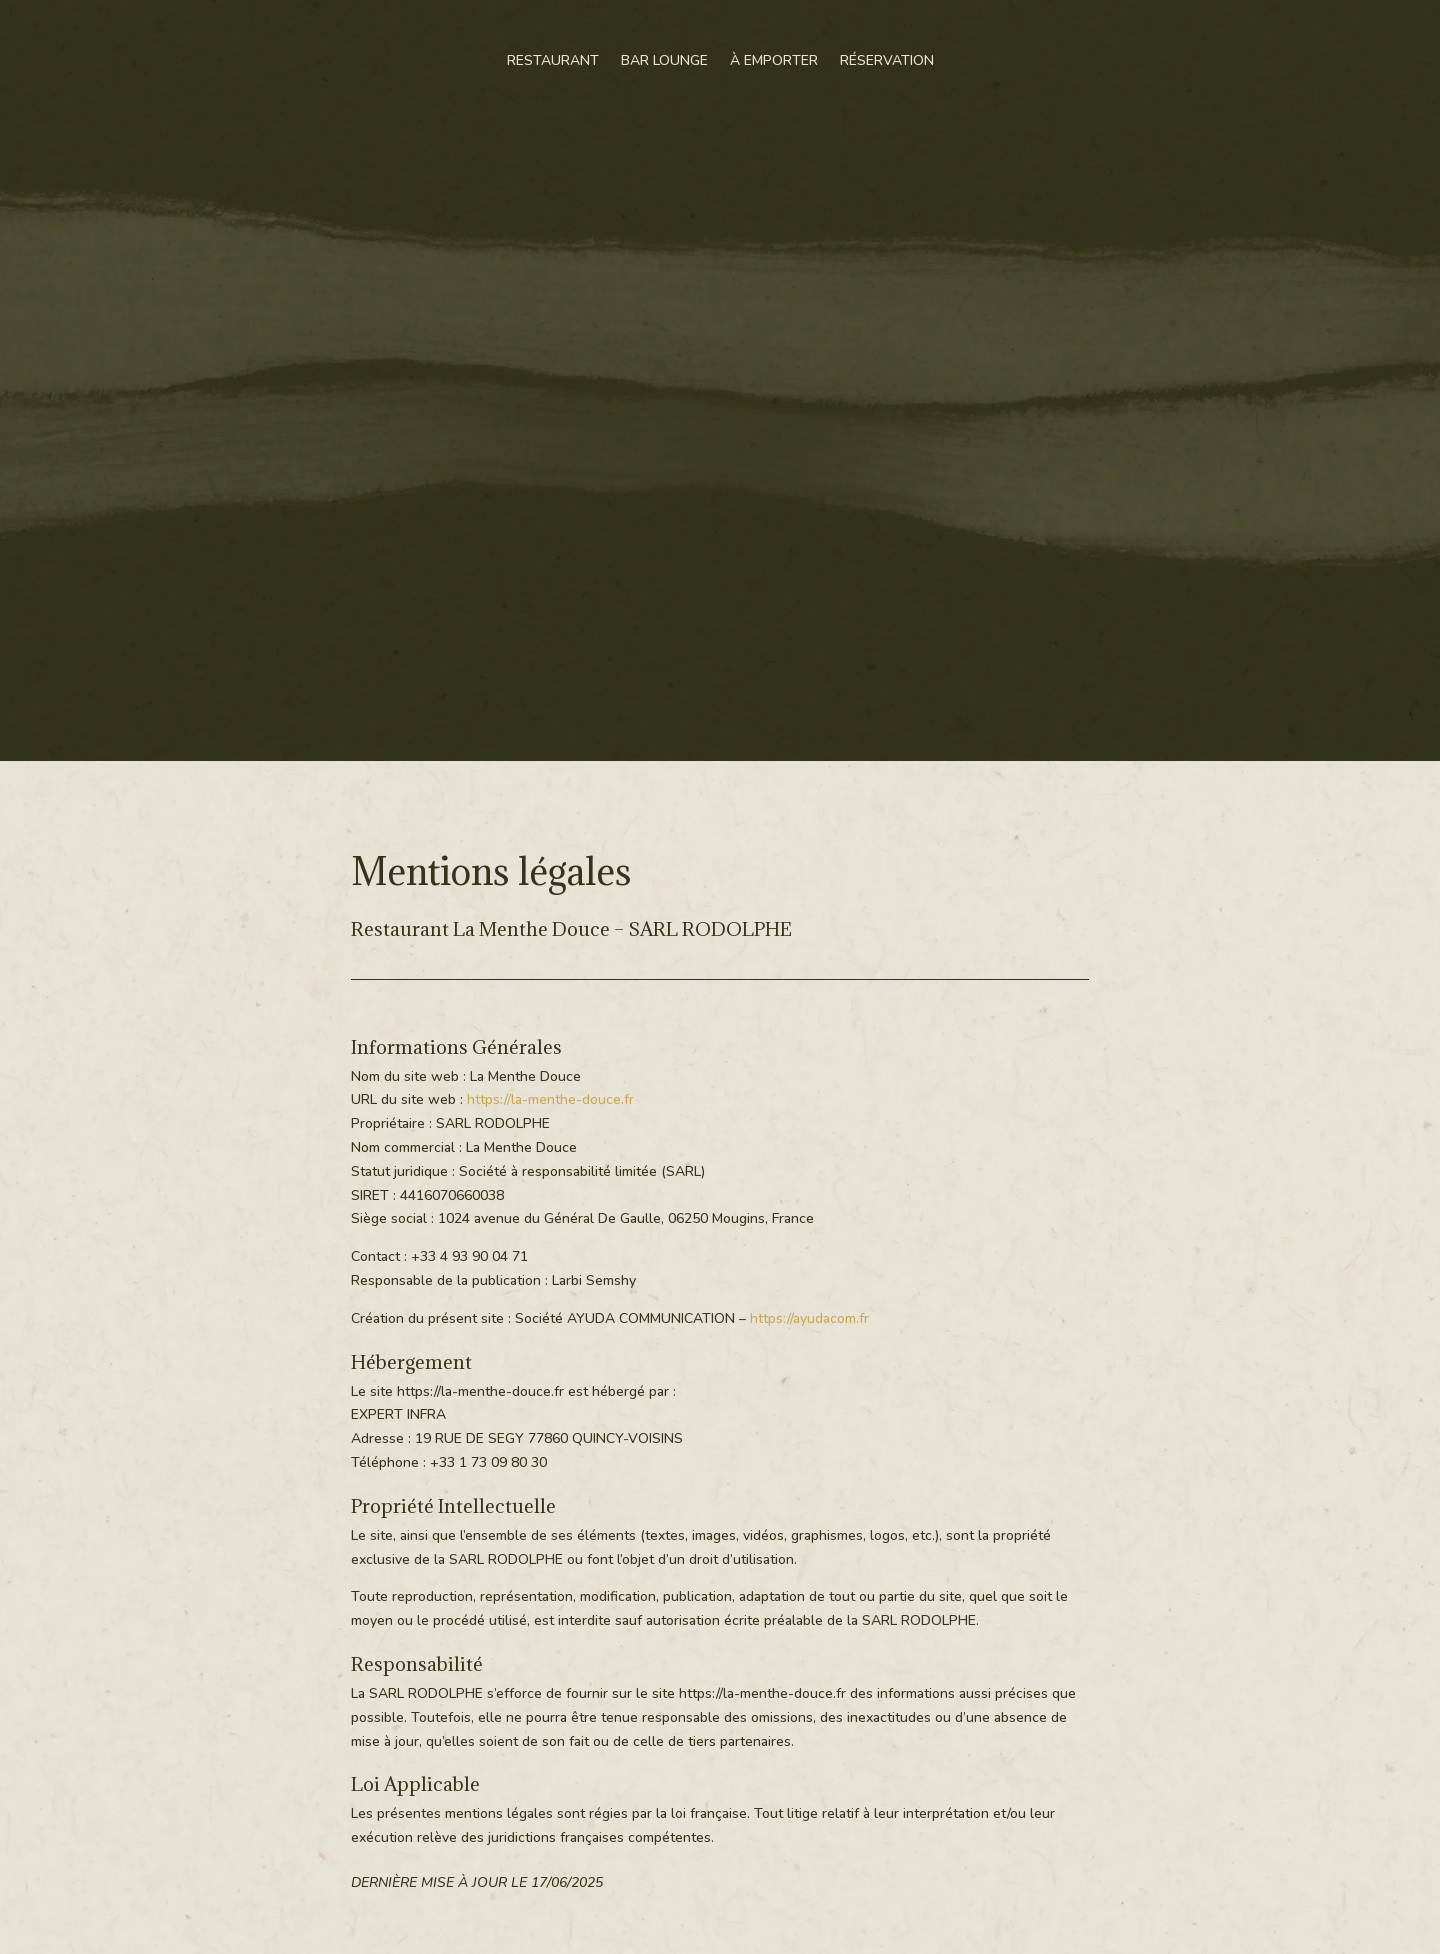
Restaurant (553, 60)
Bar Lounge (664, 60)
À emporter (774, 60)
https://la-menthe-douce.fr (550, 1099)
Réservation (887, 60)
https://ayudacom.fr (809, 1318)
